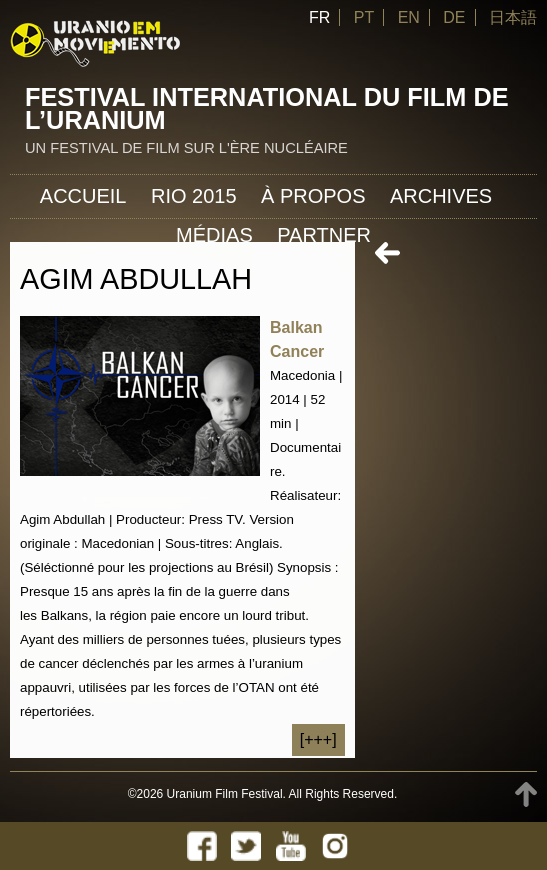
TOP (526, 794)
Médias (214, 235)
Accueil (83, 196)
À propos (313, 196)
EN (409, 17)
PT (364, 17)
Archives (441, 196)
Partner (324, 235)
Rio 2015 (194, 196)
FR (319, 17)
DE (454, 17)
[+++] (318, 739)
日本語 (513, 17)
